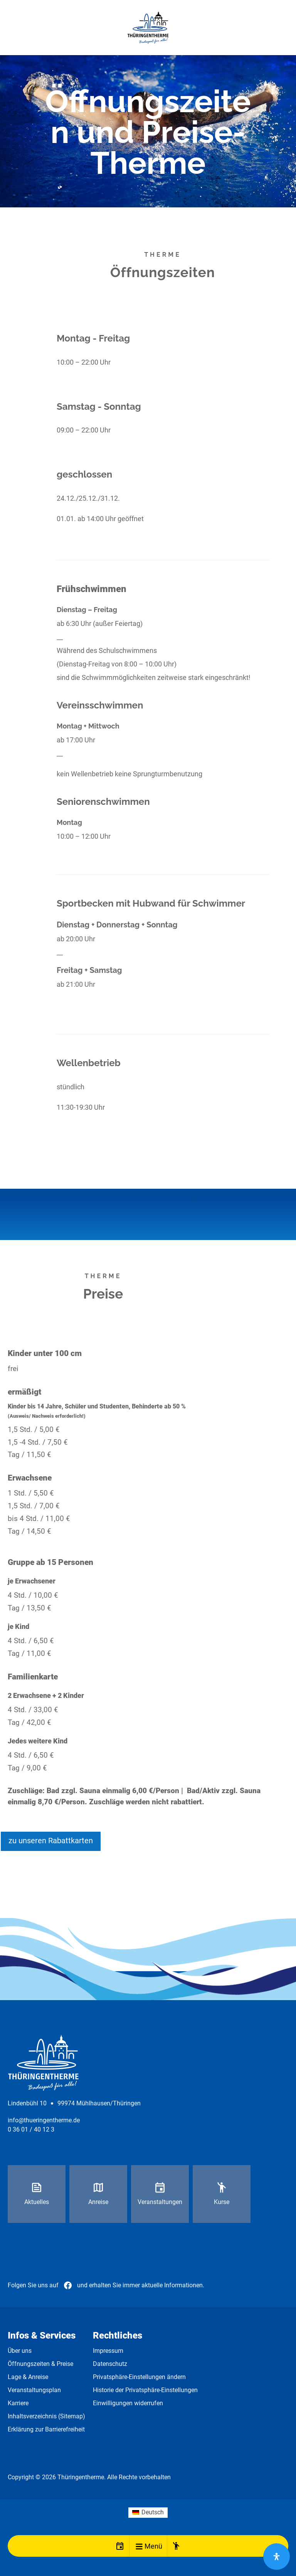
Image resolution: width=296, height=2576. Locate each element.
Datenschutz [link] (110, 2363)
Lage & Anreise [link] (28, 2377)
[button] (139, 2546)
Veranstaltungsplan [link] (34, 2390)
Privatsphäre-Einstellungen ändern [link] (139, 2377)
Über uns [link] (20, 2350)
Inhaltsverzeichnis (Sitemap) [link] (46, 2416)
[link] (148, 27)
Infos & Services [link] (42, 2335)
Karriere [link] (18, 2403)
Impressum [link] (108, 2350)
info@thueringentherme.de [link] (44, 2120)
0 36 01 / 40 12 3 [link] (31, 2129)
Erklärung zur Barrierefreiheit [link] (46, 2429)
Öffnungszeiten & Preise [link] (40, 2363)
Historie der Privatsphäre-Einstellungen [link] (145, 2390)
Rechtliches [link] (117, 2335)
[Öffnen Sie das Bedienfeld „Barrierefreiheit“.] (276, 2556)
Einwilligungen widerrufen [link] (128, 2403)
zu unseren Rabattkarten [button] (50, 1840)
